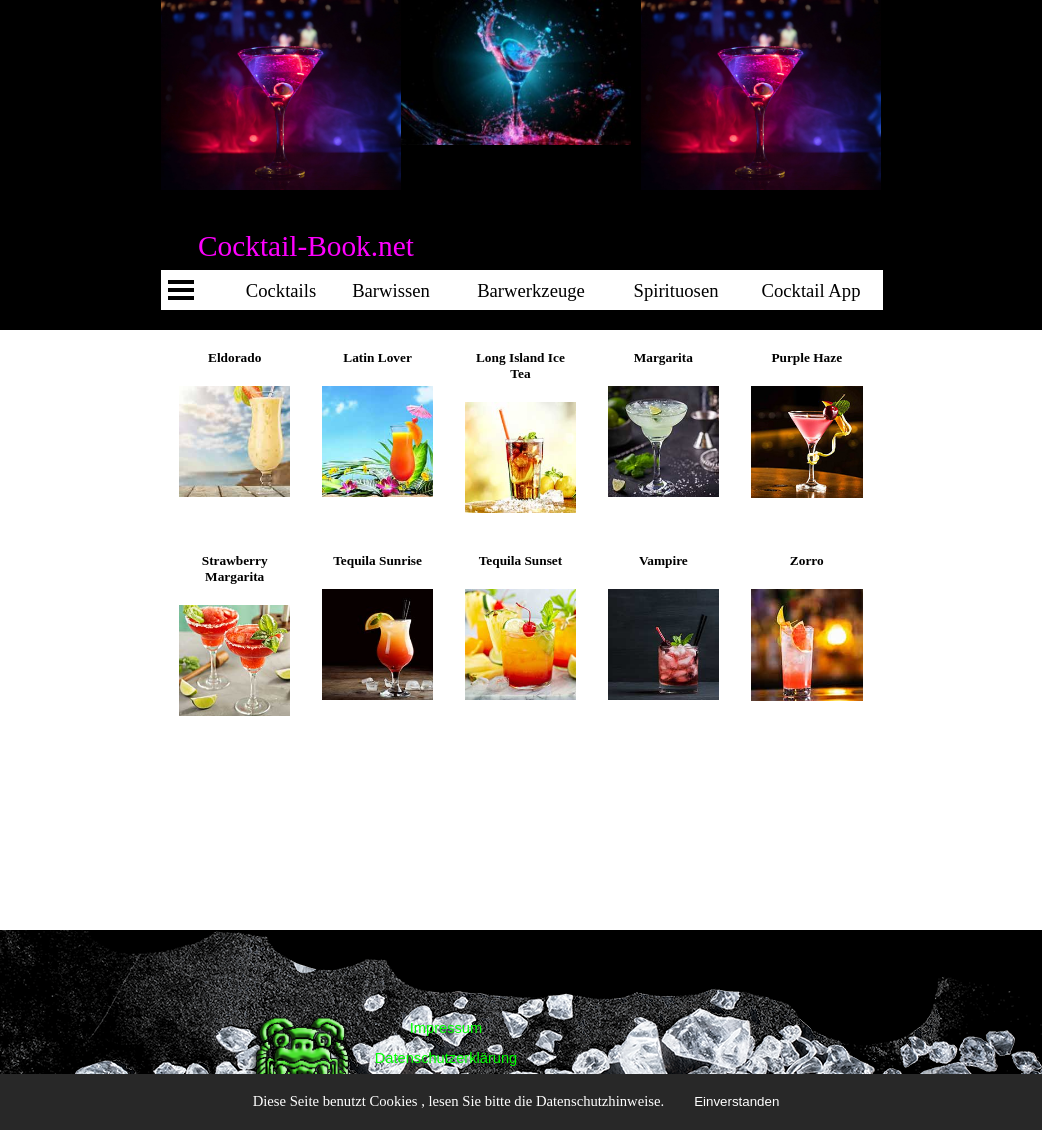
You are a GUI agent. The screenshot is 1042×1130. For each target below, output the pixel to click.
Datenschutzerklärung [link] (446, 1058)
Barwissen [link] (391, 290)
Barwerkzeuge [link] (531, 290)
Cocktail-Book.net (306, 246)
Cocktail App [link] (936, 290)
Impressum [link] (446, 1028)
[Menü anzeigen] (181, 290)
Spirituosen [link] (676, 290)
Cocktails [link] (281, 290)
